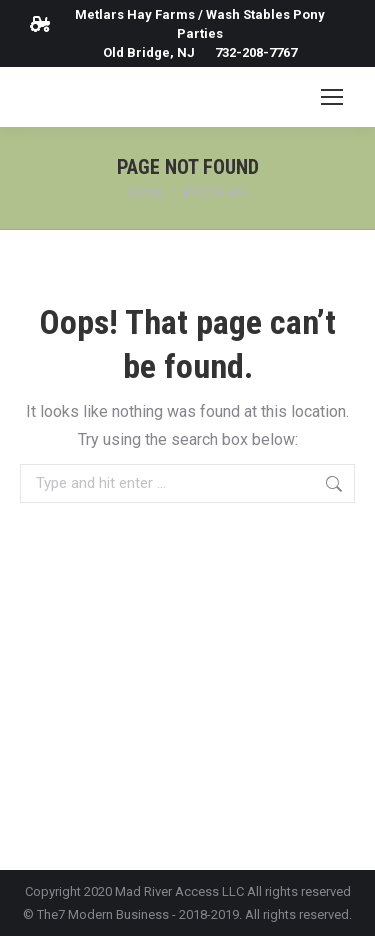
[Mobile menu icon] (332, 97)
